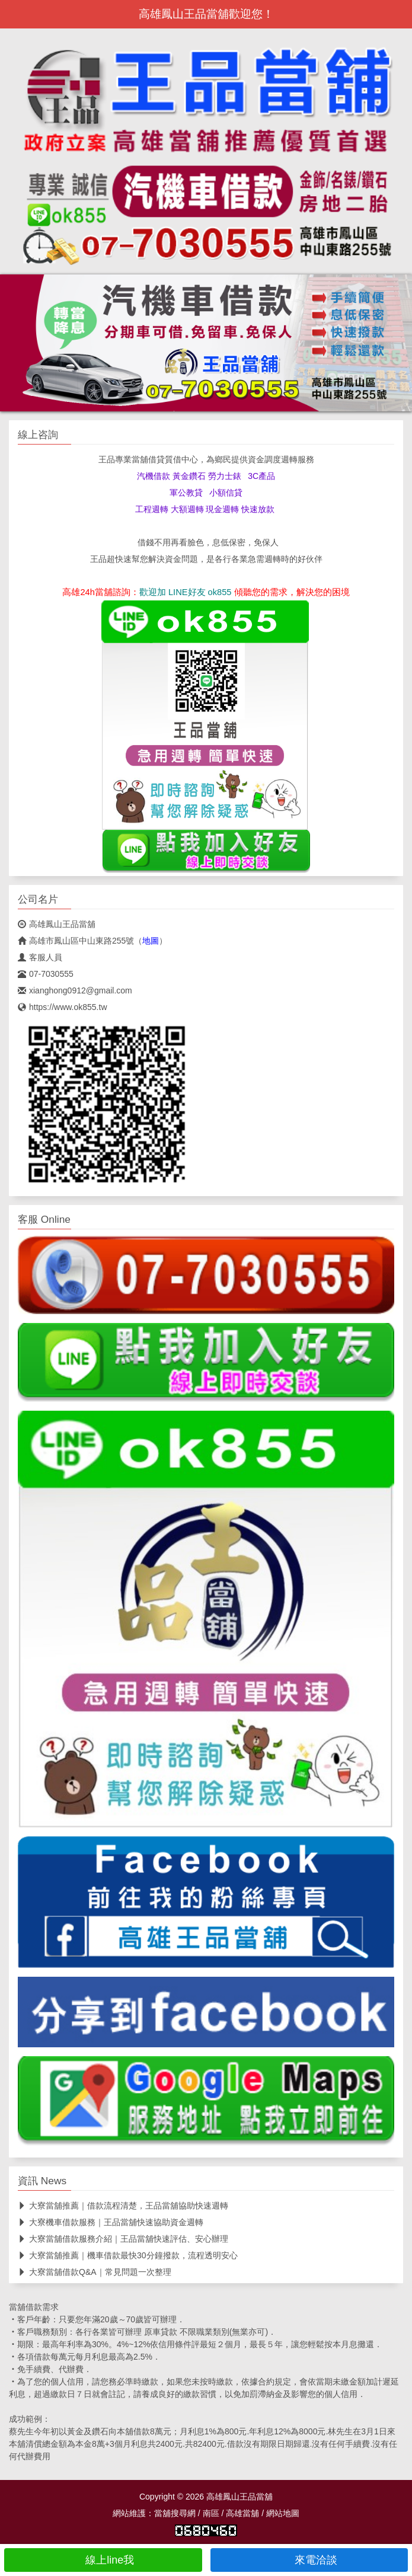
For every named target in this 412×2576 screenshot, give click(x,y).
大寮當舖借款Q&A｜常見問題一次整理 (94, 2272)
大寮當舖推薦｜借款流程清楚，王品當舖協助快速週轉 (123, 2205)
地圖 (150, 940)
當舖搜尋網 (175, 2513)
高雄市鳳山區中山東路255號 (76, 940)
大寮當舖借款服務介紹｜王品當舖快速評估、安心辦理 (123, 2238)
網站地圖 (282, 2513)
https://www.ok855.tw (62, 1007)
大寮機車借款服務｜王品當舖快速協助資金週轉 (110, 2222)
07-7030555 (46, 974)
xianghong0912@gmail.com (75, 990)
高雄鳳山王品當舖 (56, 924)
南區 (211, 2513)
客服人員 (40, 957)
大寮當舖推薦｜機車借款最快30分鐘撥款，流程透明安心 (128, 2255)
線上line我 (103, 2560)
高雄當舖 (242, 2513)
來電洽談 (309, 2560)
